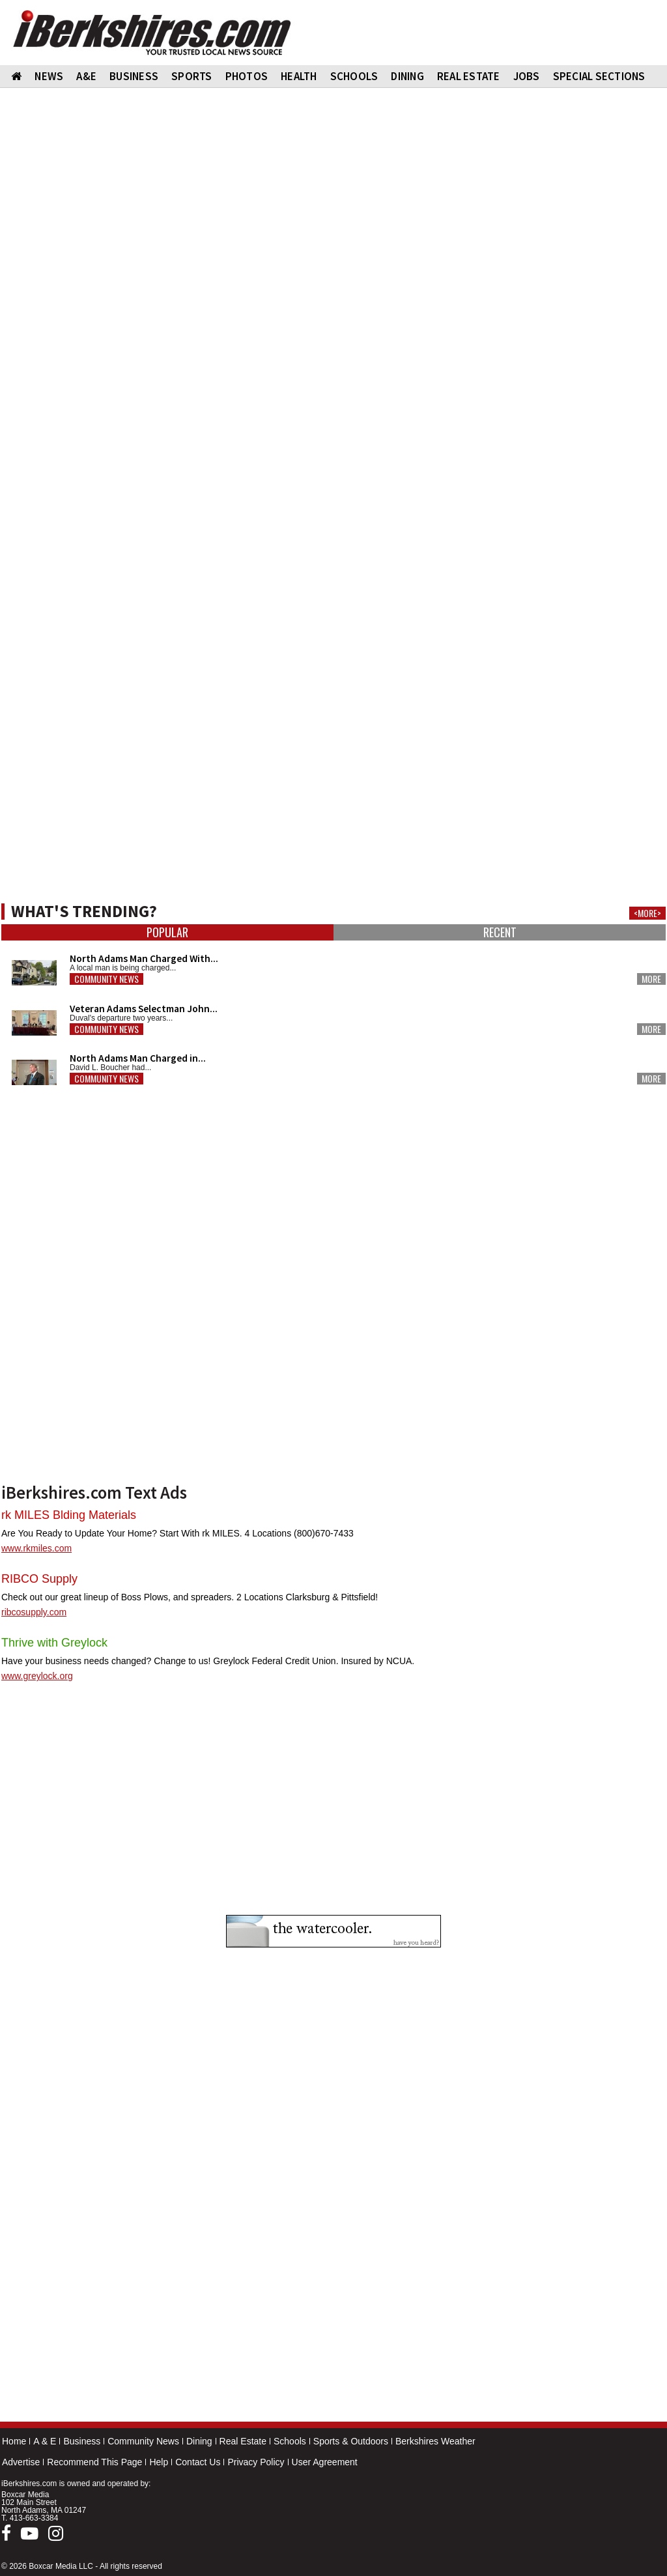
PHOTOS (246, 76)
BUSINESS (133, 76)
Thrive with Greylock (54, 1642)
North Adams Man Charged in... (138, 1058)
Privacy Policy (255, 2462)
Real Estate (243, 2441)
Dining (199, 2441)
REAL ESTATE (468, 76)
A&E (86, 76)
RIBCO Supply (39, 1578)
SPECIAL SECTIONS (599, 76)
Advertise (21, 2462)
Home (14, 2441)
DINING (407, 76)
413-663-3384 (34, 2518)
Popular (167, 932)
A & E (44, 2441)
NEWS (49, 76)
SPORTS (191, 76)
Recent (500, 932)
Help (158, 2462)
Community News (143, 2441)
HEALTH (299, 76)
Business (81, 2441)
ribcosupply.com (33, 1612)
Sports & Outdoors (350, 2441)
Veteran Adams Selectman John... (144, 1008)
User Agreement (325, 2462)
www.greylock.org (37, 1676)
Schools (290, 2441)
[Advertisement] (333, 586)
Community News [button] (106, 979)
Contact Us (197, 2462)
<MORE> (647, 913)
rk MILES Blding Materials (68, 1515)
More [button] (651, 979)
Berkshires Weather (435, 2441)
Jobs (526, 76)
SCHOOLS (354, 76)
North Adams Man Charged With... (144, 958)
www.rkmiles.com (36, 1548)
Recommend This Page (94, 2462)
